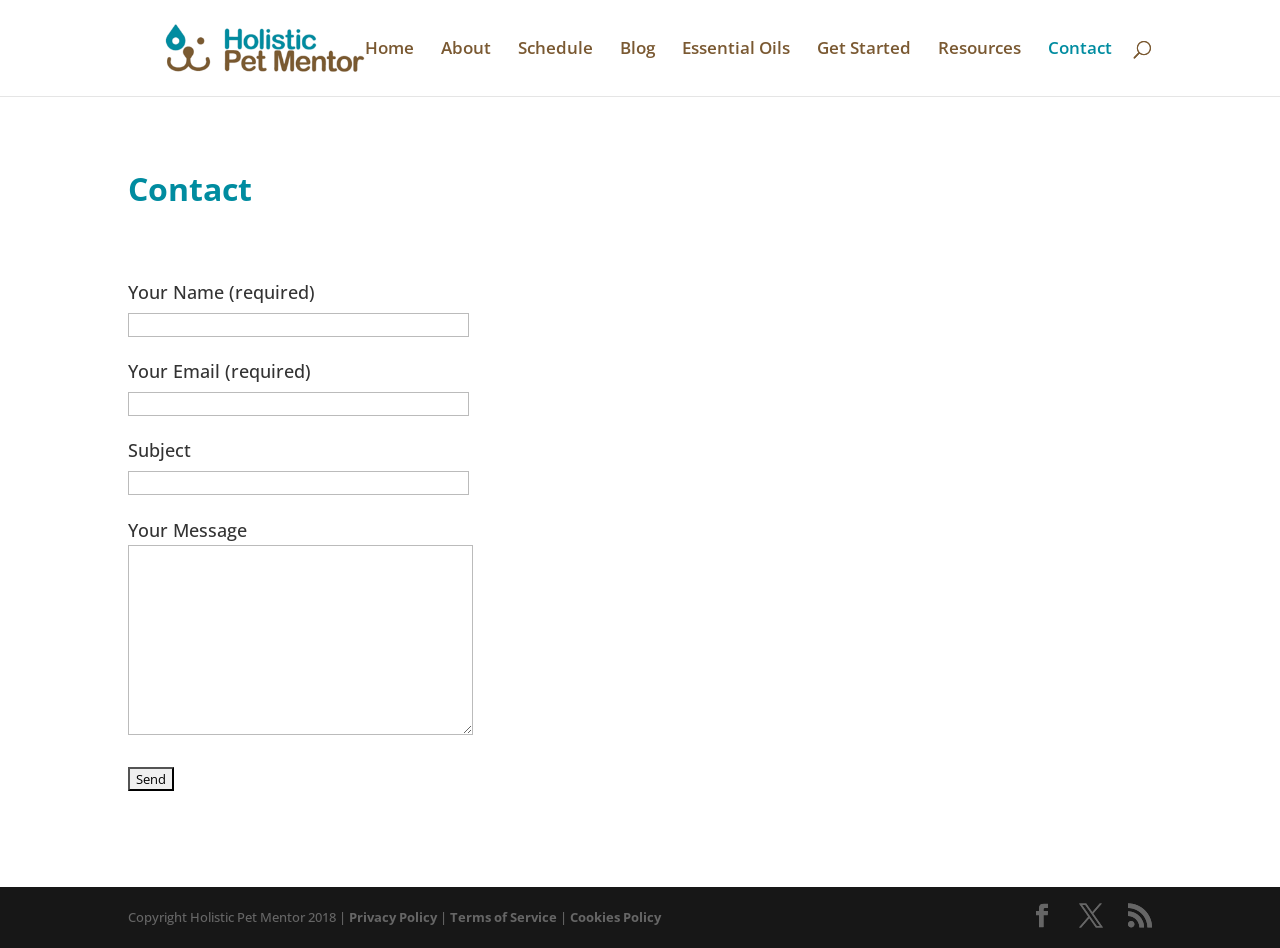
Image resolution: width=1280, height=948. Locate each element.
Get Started (864, 50)
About (466, 50)
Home (389, 50)
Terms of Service (503, 917)
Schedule (555, 50)
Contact (1080, 50)
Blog (637, 50)
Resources (979, 50)
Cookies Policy (615, 917)
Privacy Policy (393, 917)
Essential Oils (736, 50)
